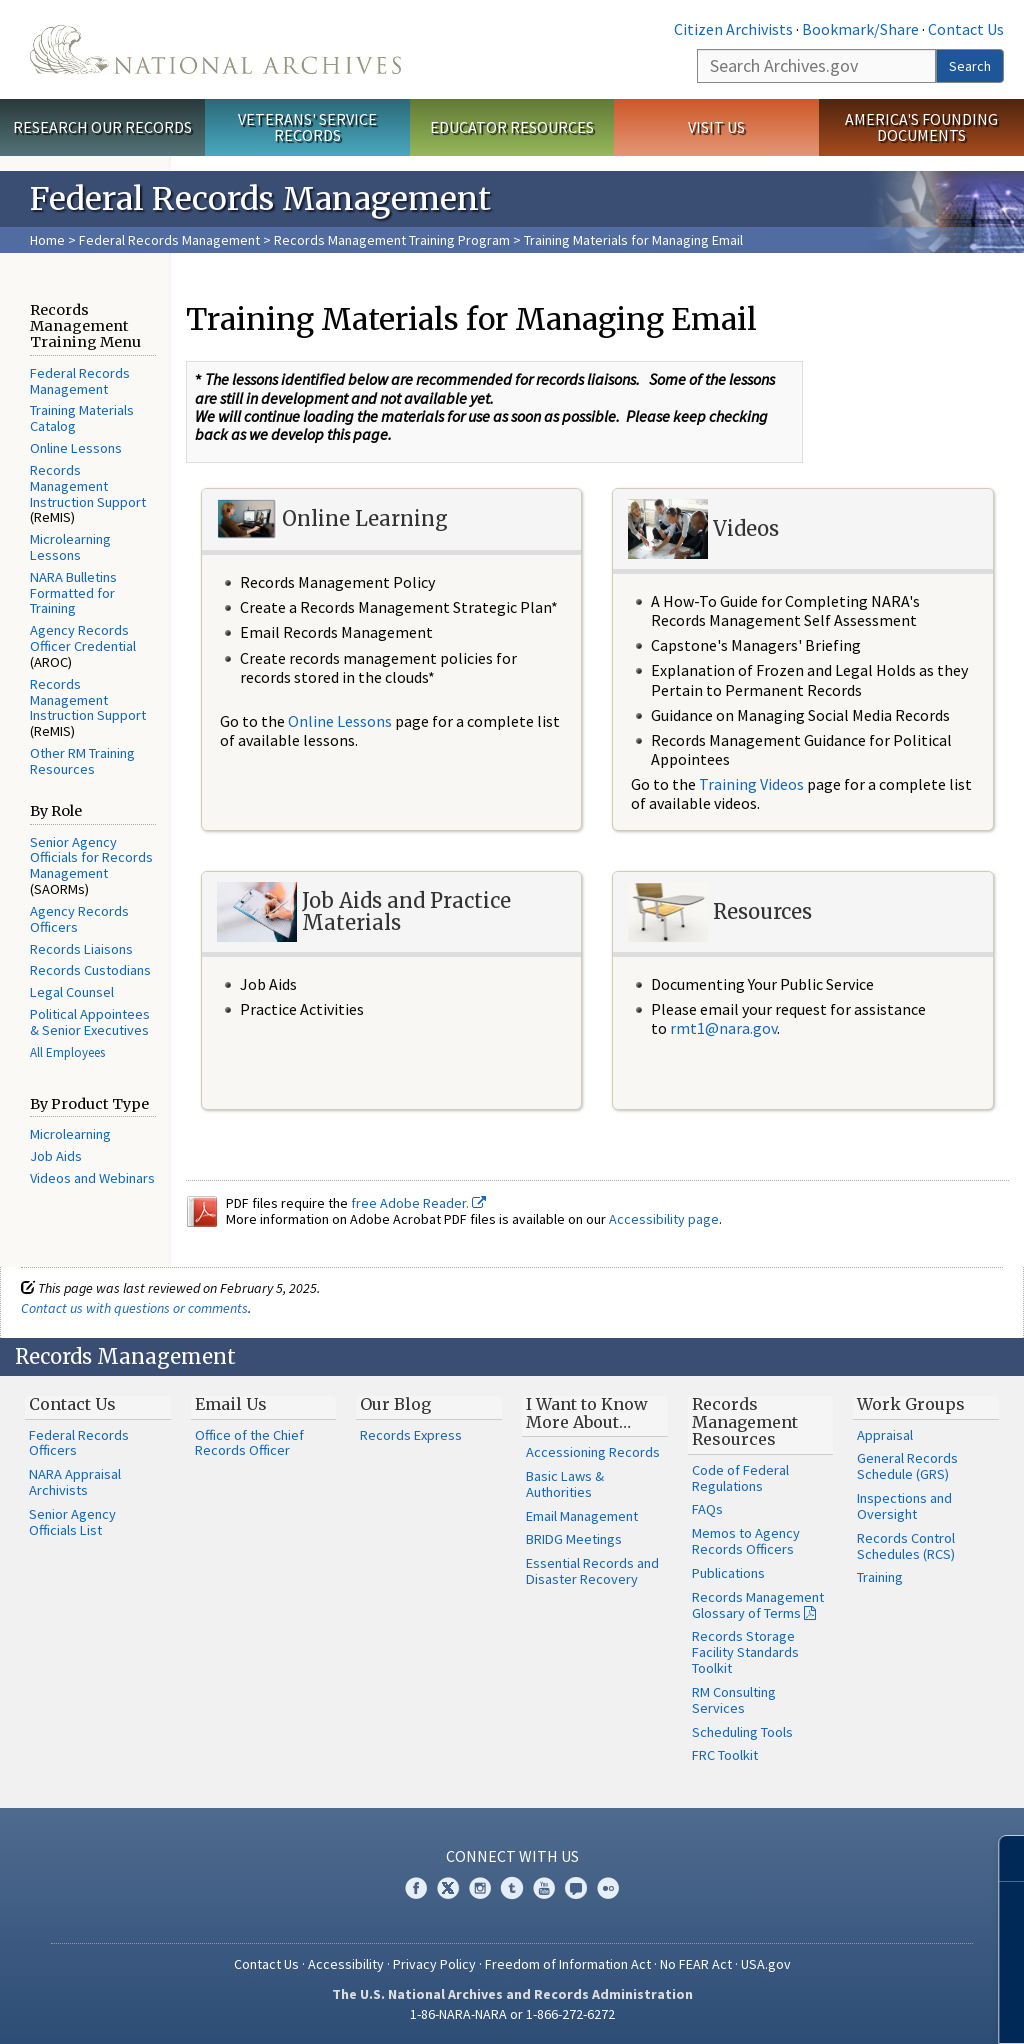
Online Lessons (76, 448)
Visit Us (716, 127)
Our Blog (395, 1404)
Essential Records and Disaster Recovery (592, 1571)
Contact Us (966, 29)
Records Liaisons (81, 949)
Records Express (411, 1435)
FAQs (707, 1509)
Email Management (582, 1516)
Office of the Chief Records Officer (249, 1443)
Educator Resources (512, 127)
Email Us (231, 1404)
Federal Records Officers (79, 1443)
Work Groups (911, 1404)
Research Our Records (102, 127)
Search (970, 66)
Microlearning (70, 1134)
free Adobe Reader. (418, 1203)
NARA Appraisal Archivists (75, 1482)
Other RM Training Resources (82, 761)
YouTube (544, 1888)
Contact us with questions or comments (134, 1308)
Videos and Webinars (92, 1178)
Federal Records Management (169, 240)
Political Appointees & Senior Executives (90, 1022)
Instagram (480, 1888)
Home (47, 240)
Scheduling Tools (742, 1732)
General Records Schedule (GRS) (907, 1466)
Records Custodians (90, 970)
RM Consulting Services (734, 1700)
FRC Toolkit (725, 1755)
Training (880, 1577)
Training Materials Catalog (82, 418)
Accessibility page (664, 1219)
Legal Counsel (72, 992)
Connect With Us (512, 1856)
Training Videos (751, 784)
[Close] (1000, 1858)
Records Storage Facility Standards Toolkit (745, 1652)
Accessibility (346, 1964)
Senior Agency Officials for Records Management (91, 858)
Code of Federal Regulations (740, 1478)
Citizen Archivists (733, 29)
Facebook (416, 1888)
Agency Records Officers (79, 919)
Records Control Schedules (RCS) (906, 1546)
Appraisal (885, 1435)
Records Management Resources (745, 1421)
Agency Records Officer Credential (83, 638)
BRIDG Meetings (574, 1539)
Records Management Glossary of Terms (758, 1605)
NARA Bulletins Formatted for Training (73, 593)
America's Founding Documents (921, 127)
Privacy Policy (434, 1964)
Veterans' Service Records (307, 127)
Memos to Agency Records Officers (746, 1541)
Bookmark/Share (860, 29)
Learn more (846, 2008)
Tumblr (512, 1888)
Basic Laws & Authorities (565, 1484)
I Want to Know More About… (587, 1413)
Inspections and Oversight (904, 1506)
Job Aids (56, 1156)
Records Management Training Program (392, 240)
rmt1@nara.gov (723, 1028)
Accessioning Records (593, 1452)
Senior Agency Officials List (72, 1522)
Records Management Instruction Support (88, 486)
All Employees (67, 1052)
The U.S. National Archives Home (215, 49)
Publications (728, 1573)
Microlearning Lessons (70, 547)
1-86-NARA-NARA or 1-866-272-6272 (512, 2014)
